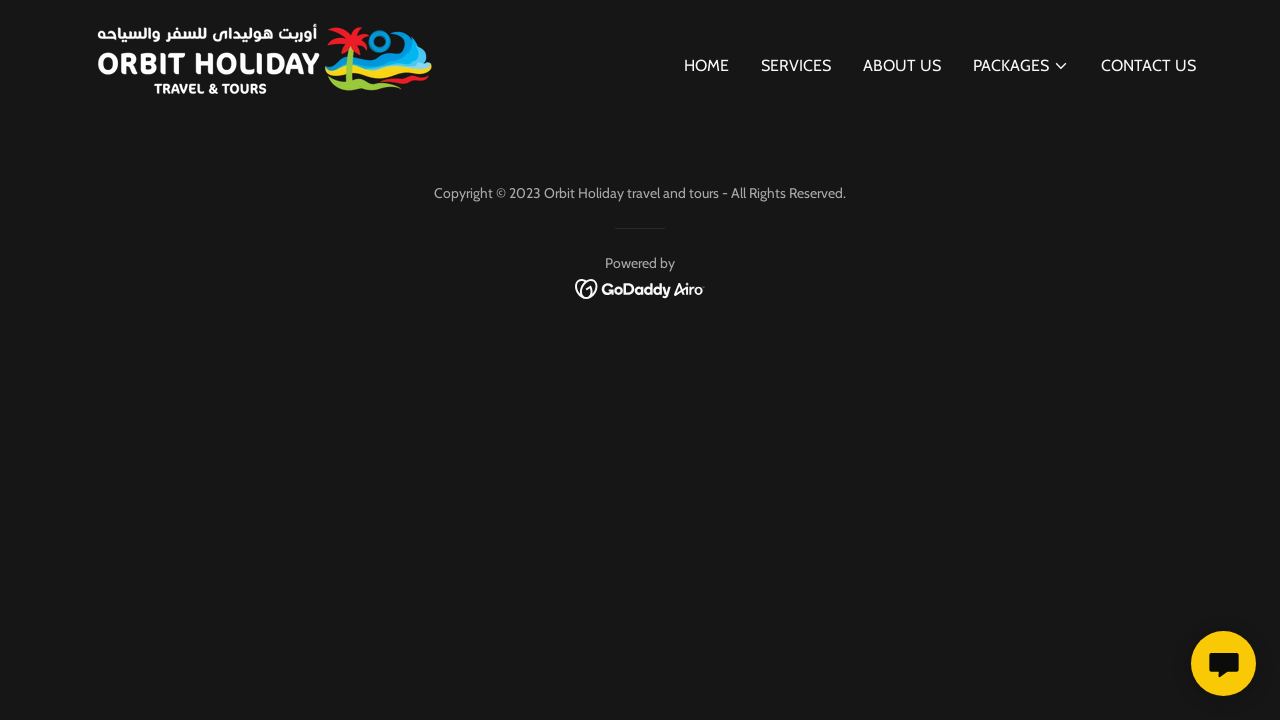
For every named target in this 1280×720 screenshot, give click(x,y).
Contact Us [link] (1148, 65)
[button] (1021, 66)
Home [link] (706, 65)
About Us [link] (902, 65)
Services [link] (796, 65)
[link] (260, 61)
